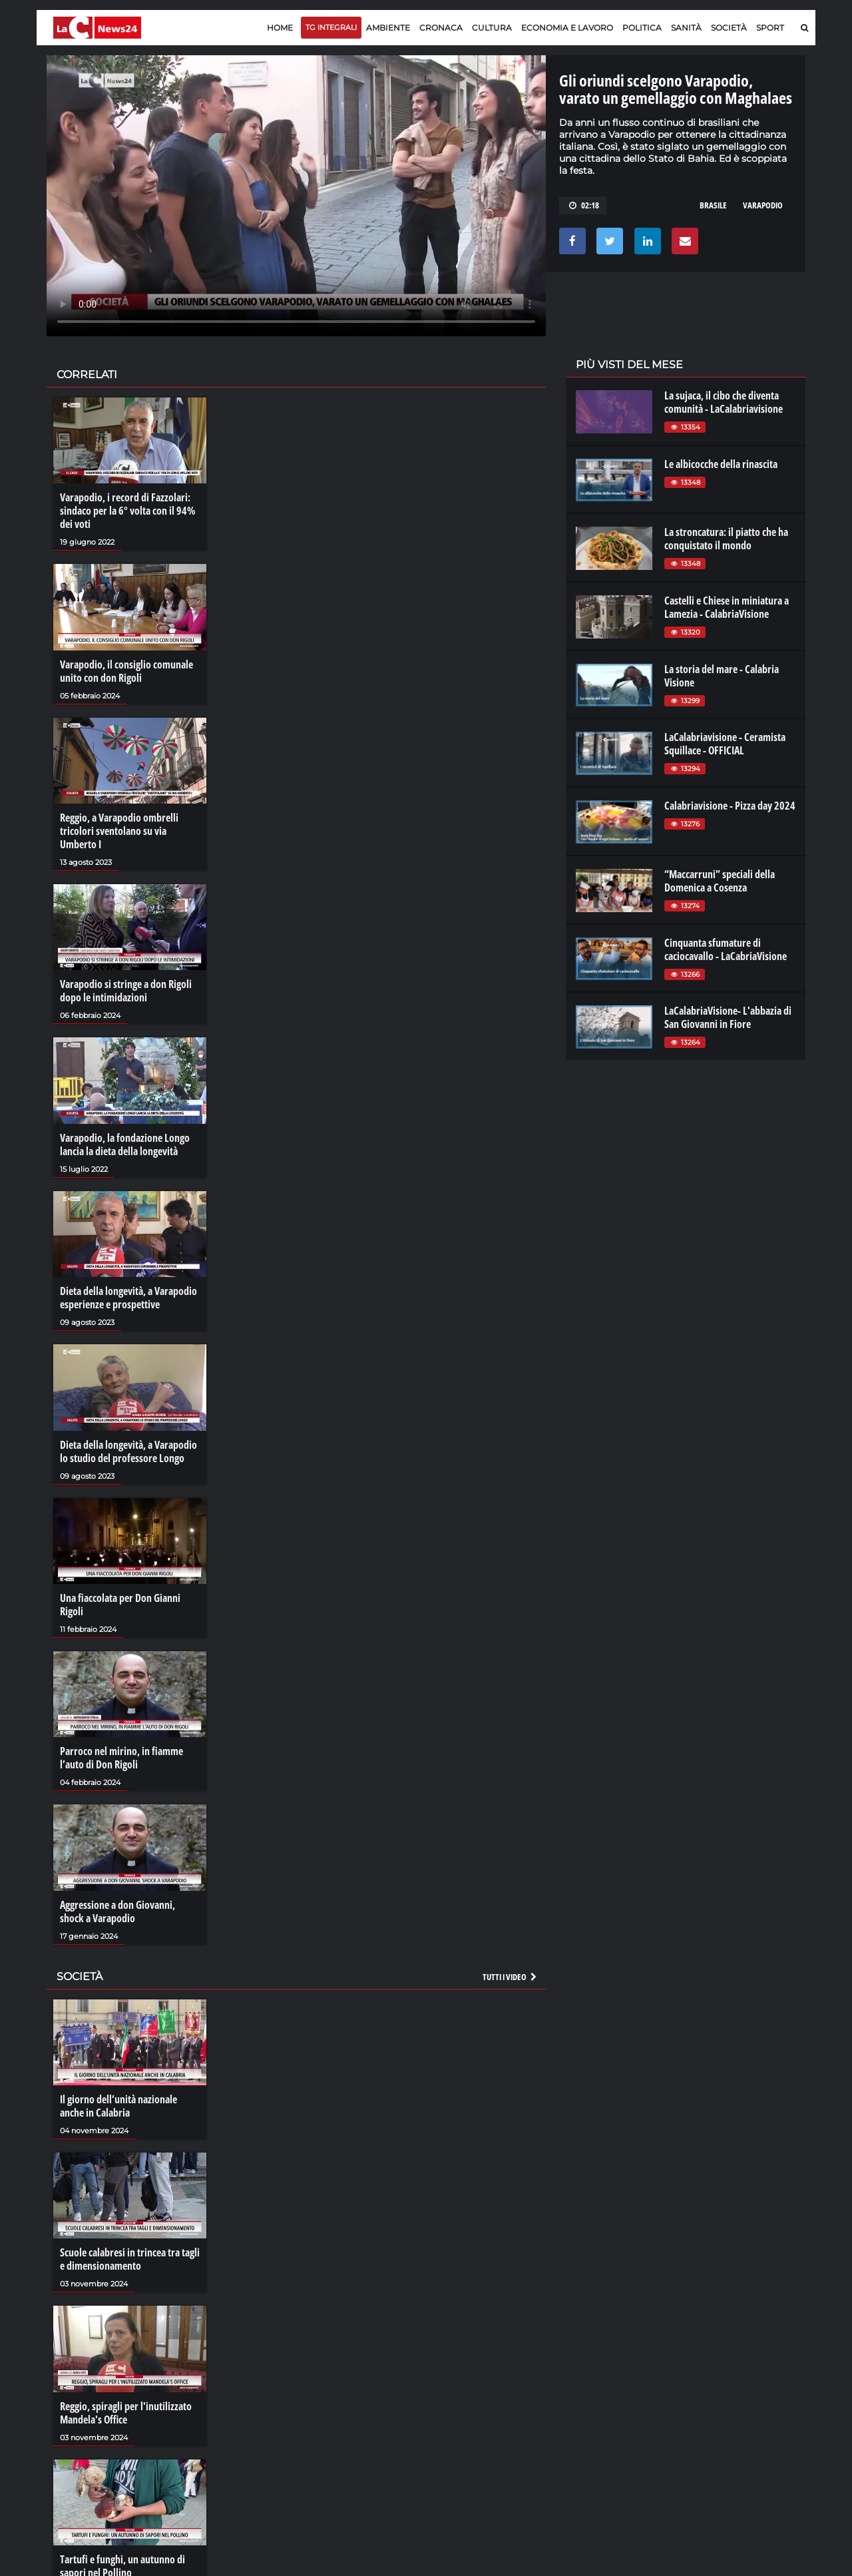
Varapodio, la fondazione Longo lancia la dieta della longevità (125, 1145)
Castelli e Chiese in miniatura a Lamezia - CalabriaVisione (726, 607)
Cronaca (441, 28)
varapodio (763, 205)
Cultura (492, 28)
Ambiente (388, 28)
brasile (713, 205)
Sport (770, 28)
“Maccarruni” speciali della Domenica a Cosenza (719, 881)
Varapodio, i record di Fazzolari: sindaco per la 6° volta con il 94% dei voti (127, 510)
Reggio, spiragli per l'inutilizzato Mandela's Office (126, 2413)
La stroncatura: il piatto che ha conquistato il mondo (726, 539)
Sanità (686, 28)
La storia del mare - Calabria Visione (721, 676)
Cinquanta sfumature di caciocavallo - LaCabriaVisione (725, 949)
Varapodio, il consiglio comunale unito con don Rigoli (126, 671)
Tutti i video (510, 1977)
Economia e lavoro (567, 28)
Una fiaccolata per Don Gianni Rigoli (120, 1605)
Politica (642, 28)
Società (729, 28)
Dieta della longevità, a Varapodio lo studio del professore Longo (128, 1451)
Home (280, 28)
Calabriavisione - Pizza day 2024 (729, 805)
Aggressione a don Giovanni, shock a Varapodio (117, 1912)
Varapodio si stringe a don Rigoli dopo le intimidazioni (126, 991)
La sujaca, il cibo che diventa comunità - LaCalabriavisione (723, 402)
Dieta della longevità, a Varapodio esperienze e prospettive (128, 1298)
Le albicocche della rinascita (720, 464)
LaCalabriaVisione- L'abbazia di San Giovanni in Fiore (727, 1017)
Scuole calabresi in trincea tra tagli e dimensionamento (130, 2259)
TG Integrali (331, 27)
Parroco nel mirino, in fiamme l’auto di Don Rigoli (121, 1758)
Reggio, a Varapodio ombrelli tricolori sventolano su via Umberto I (119, 831)
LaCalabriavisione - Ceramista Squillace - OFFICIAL (724, 744)
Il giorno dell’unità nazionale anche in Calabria (118, 2106)
